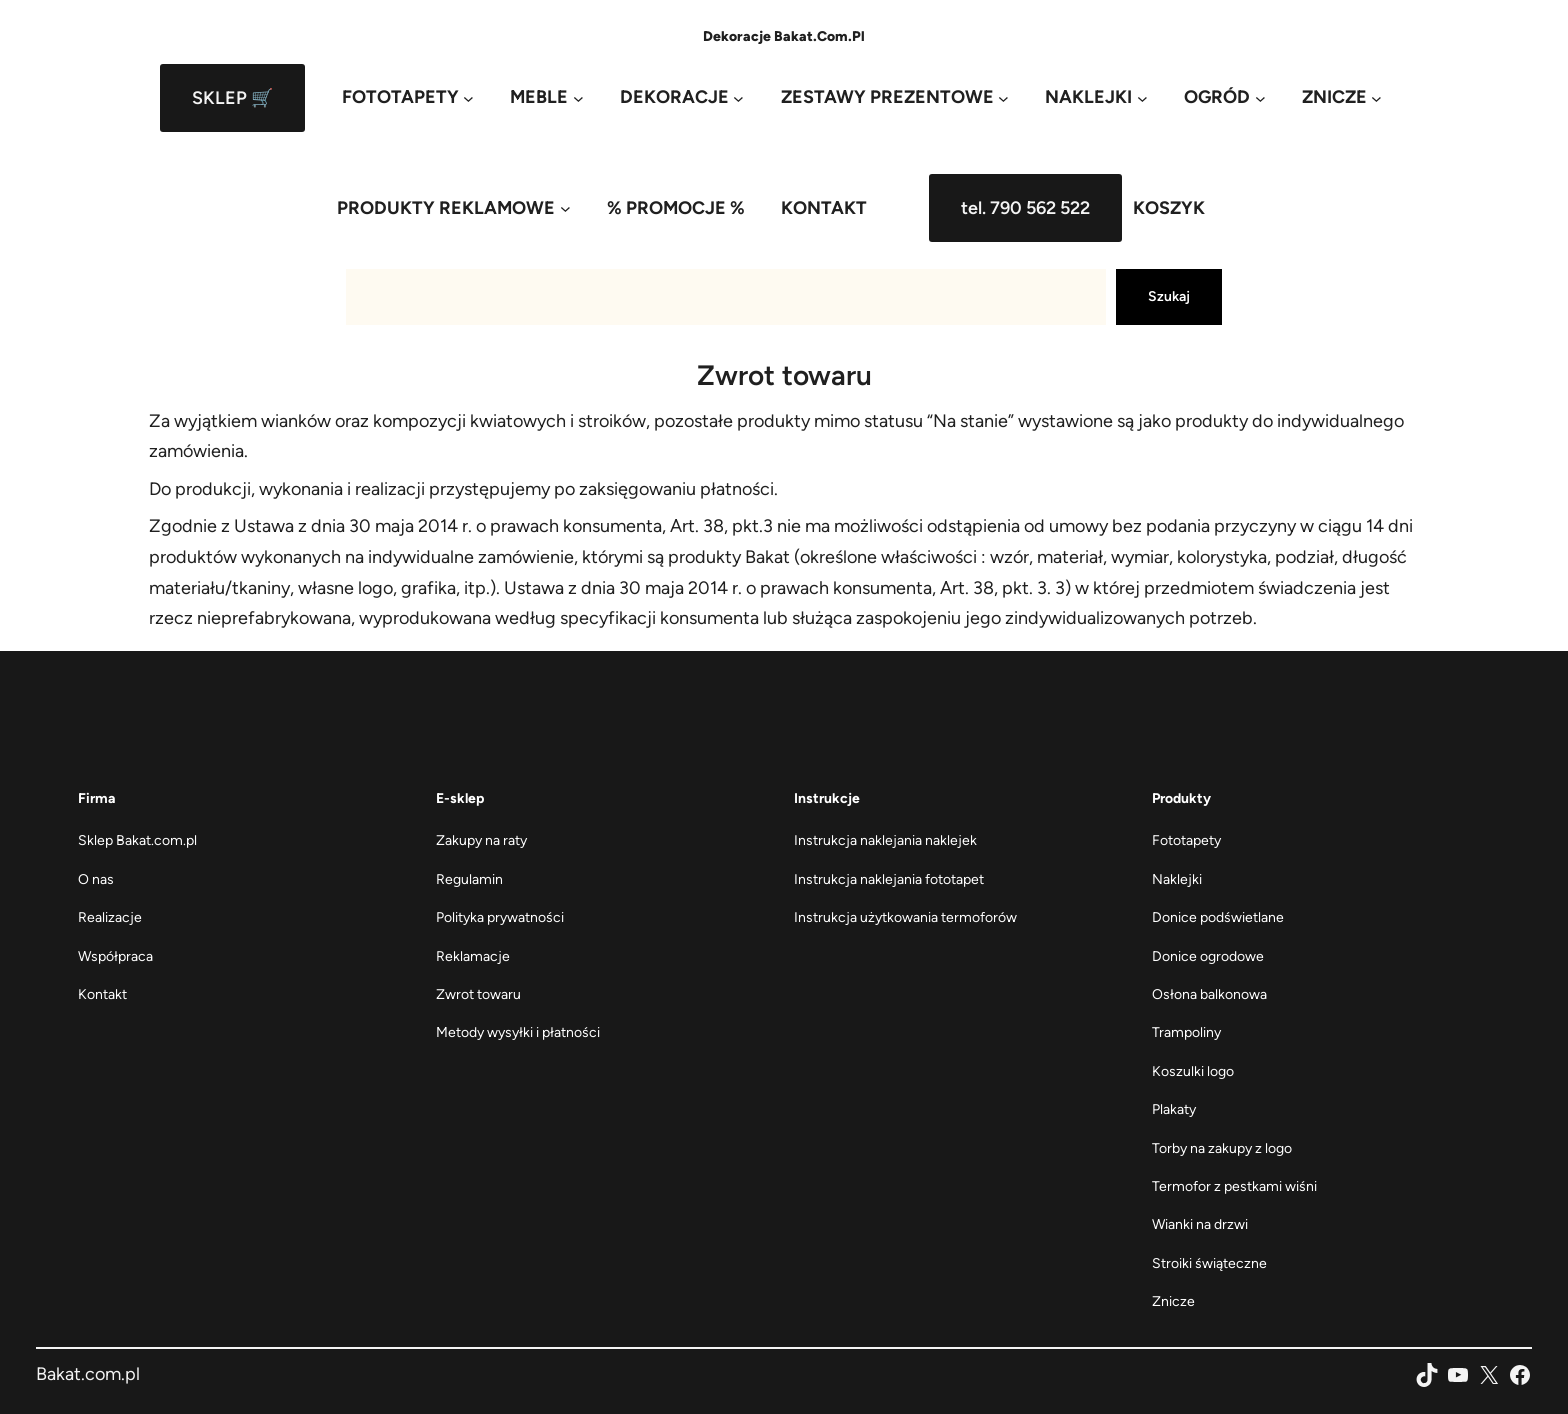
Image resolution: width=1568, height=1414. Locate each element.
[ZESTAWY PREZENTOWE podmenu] (895, 97)
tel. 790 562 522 (1025, 208)
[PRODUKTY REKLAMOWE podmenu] (453, 208)
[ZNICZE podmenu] (1342, 97)
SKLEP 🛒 (232, 98)
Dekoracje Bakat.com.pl (784, 36)
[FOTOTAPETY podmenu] (408, 97)
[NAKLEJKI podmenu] (1096, 97)
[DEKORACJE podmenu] (682, 97)
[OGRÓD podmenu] (1224, 97)
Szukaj (1169, 296)
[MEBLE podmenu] (546, 97)
